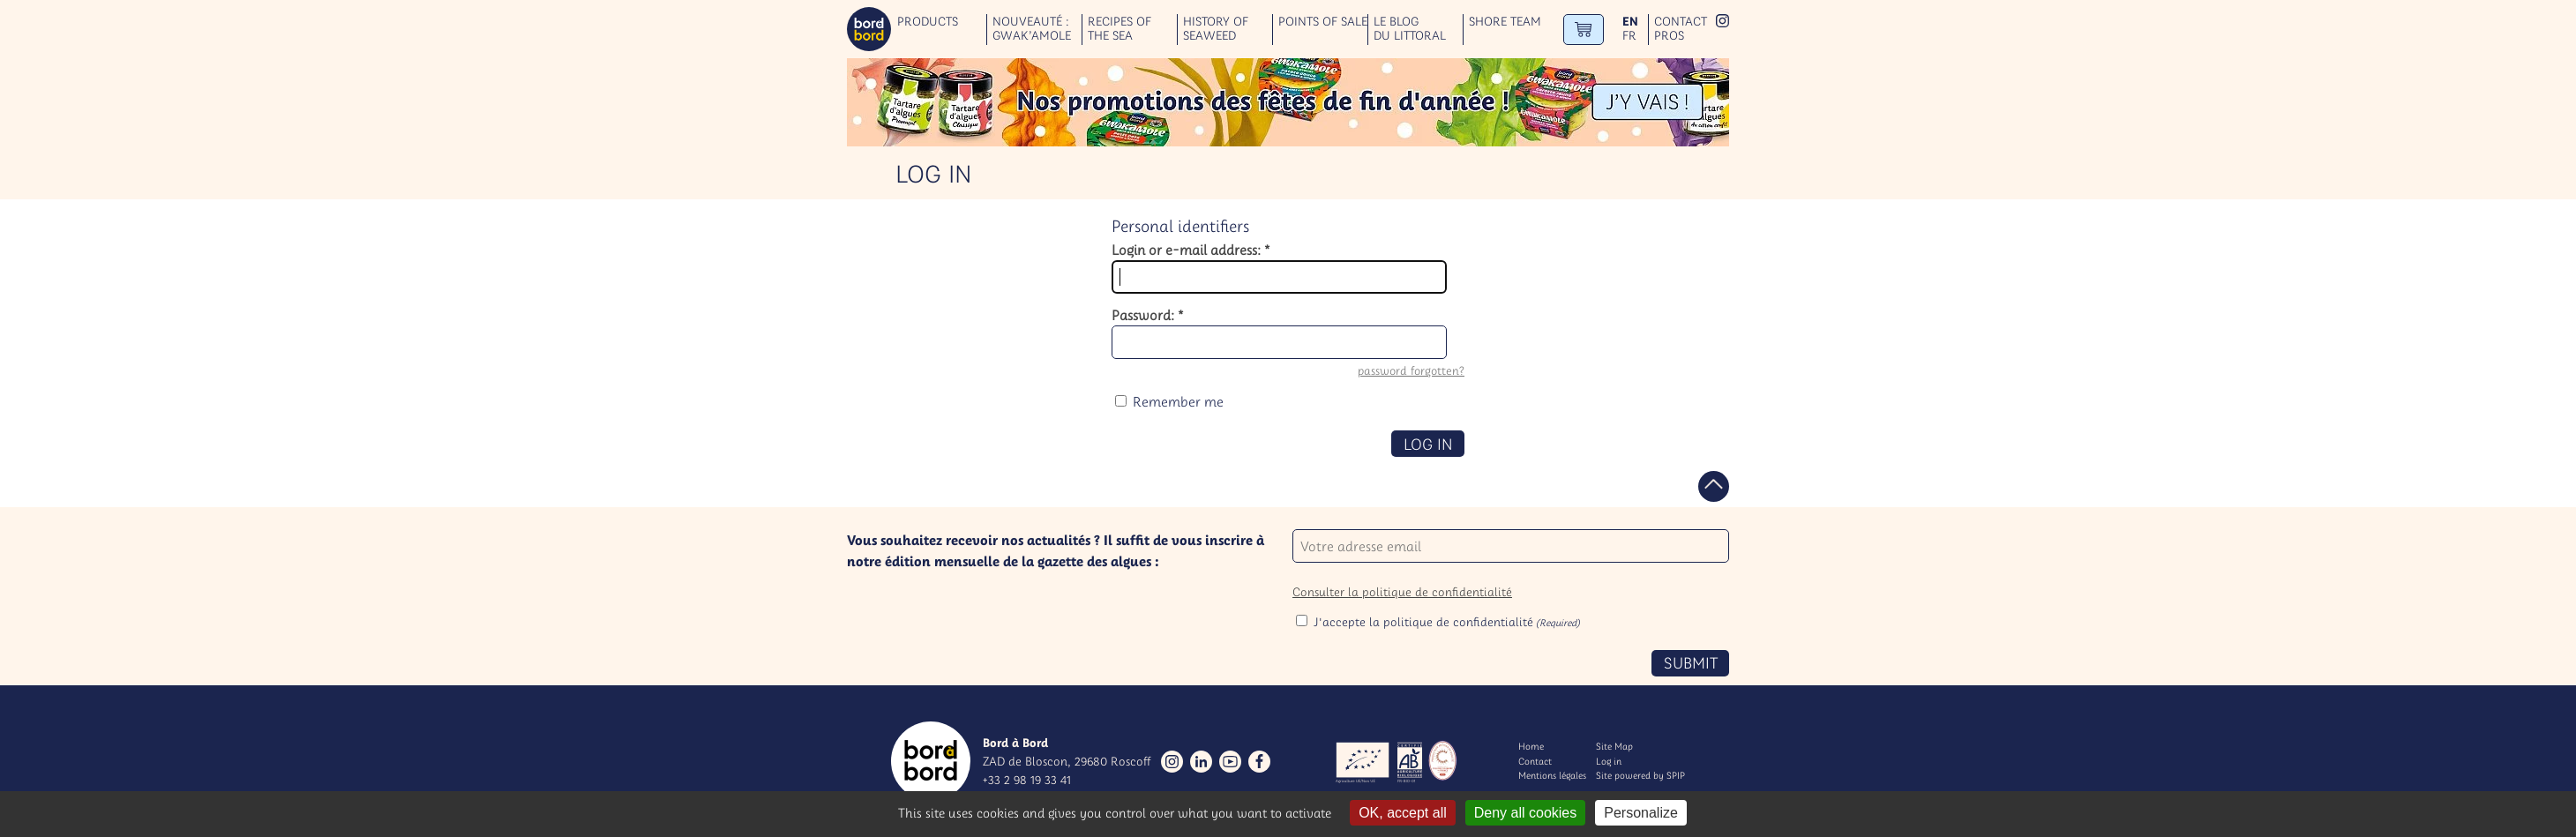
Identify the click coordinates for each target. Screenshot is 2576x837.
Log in (1608, 761)
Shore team (1505, 21)
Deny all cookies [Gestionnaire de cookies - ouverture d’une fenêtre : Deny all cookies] (1525, 812)
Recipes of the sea (1119, 29)
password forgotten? (1411, 370)
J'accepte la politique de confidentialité (1447, 622)
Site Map (1614, 746)
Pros (1669, 35)
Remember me (1178, 401)
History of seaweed (1215, 29)
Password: (1148, 315)
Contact (1680, 21)
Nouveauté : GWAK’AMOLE (1031, 29)
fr (1629, 35)
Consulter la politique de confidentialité (1402, 592)
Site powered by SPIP (1640, 775)
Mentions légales (1552, 775)
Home (1531, 746)
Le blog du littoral (1410, 29)
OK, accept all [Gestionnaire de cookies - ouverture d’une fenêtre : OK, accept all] (1403, 812)
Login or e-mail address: (1191, 249)
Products (927, 21)
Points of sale (1322, 21)
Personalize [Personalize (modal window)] (1641, 812)
